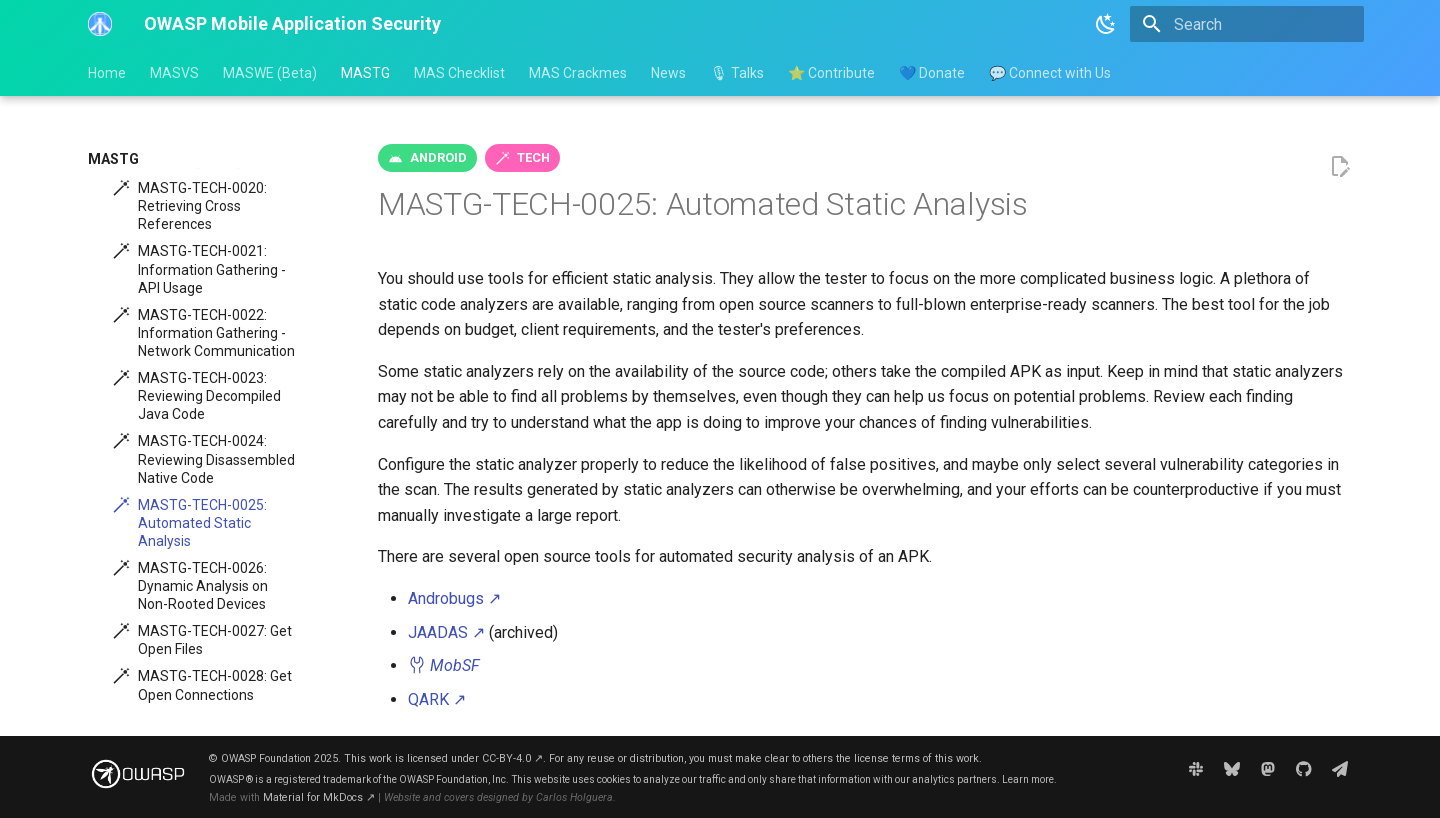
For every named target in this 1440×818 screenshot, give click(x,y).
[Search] (1247, 24)
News (668, 73)
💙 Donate (932, 73)
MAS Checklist (459, 73)
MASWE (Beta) (270, 73)
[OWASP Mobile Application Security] (100, 24)
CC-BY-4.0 (512, 758)
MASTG (365, 73)
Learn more (1028, 779)
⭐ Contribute (831, 73)
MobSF (444, 665)
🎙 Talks (737, 73)
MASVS (174, 73)
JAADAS (446, 632)
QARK (437, 699)
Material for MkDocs (319, 797)
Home (107, 73)
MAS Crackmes (578, 73)
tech (533, 157)
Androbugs (454, 598)
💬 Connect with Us (1050, 73)
